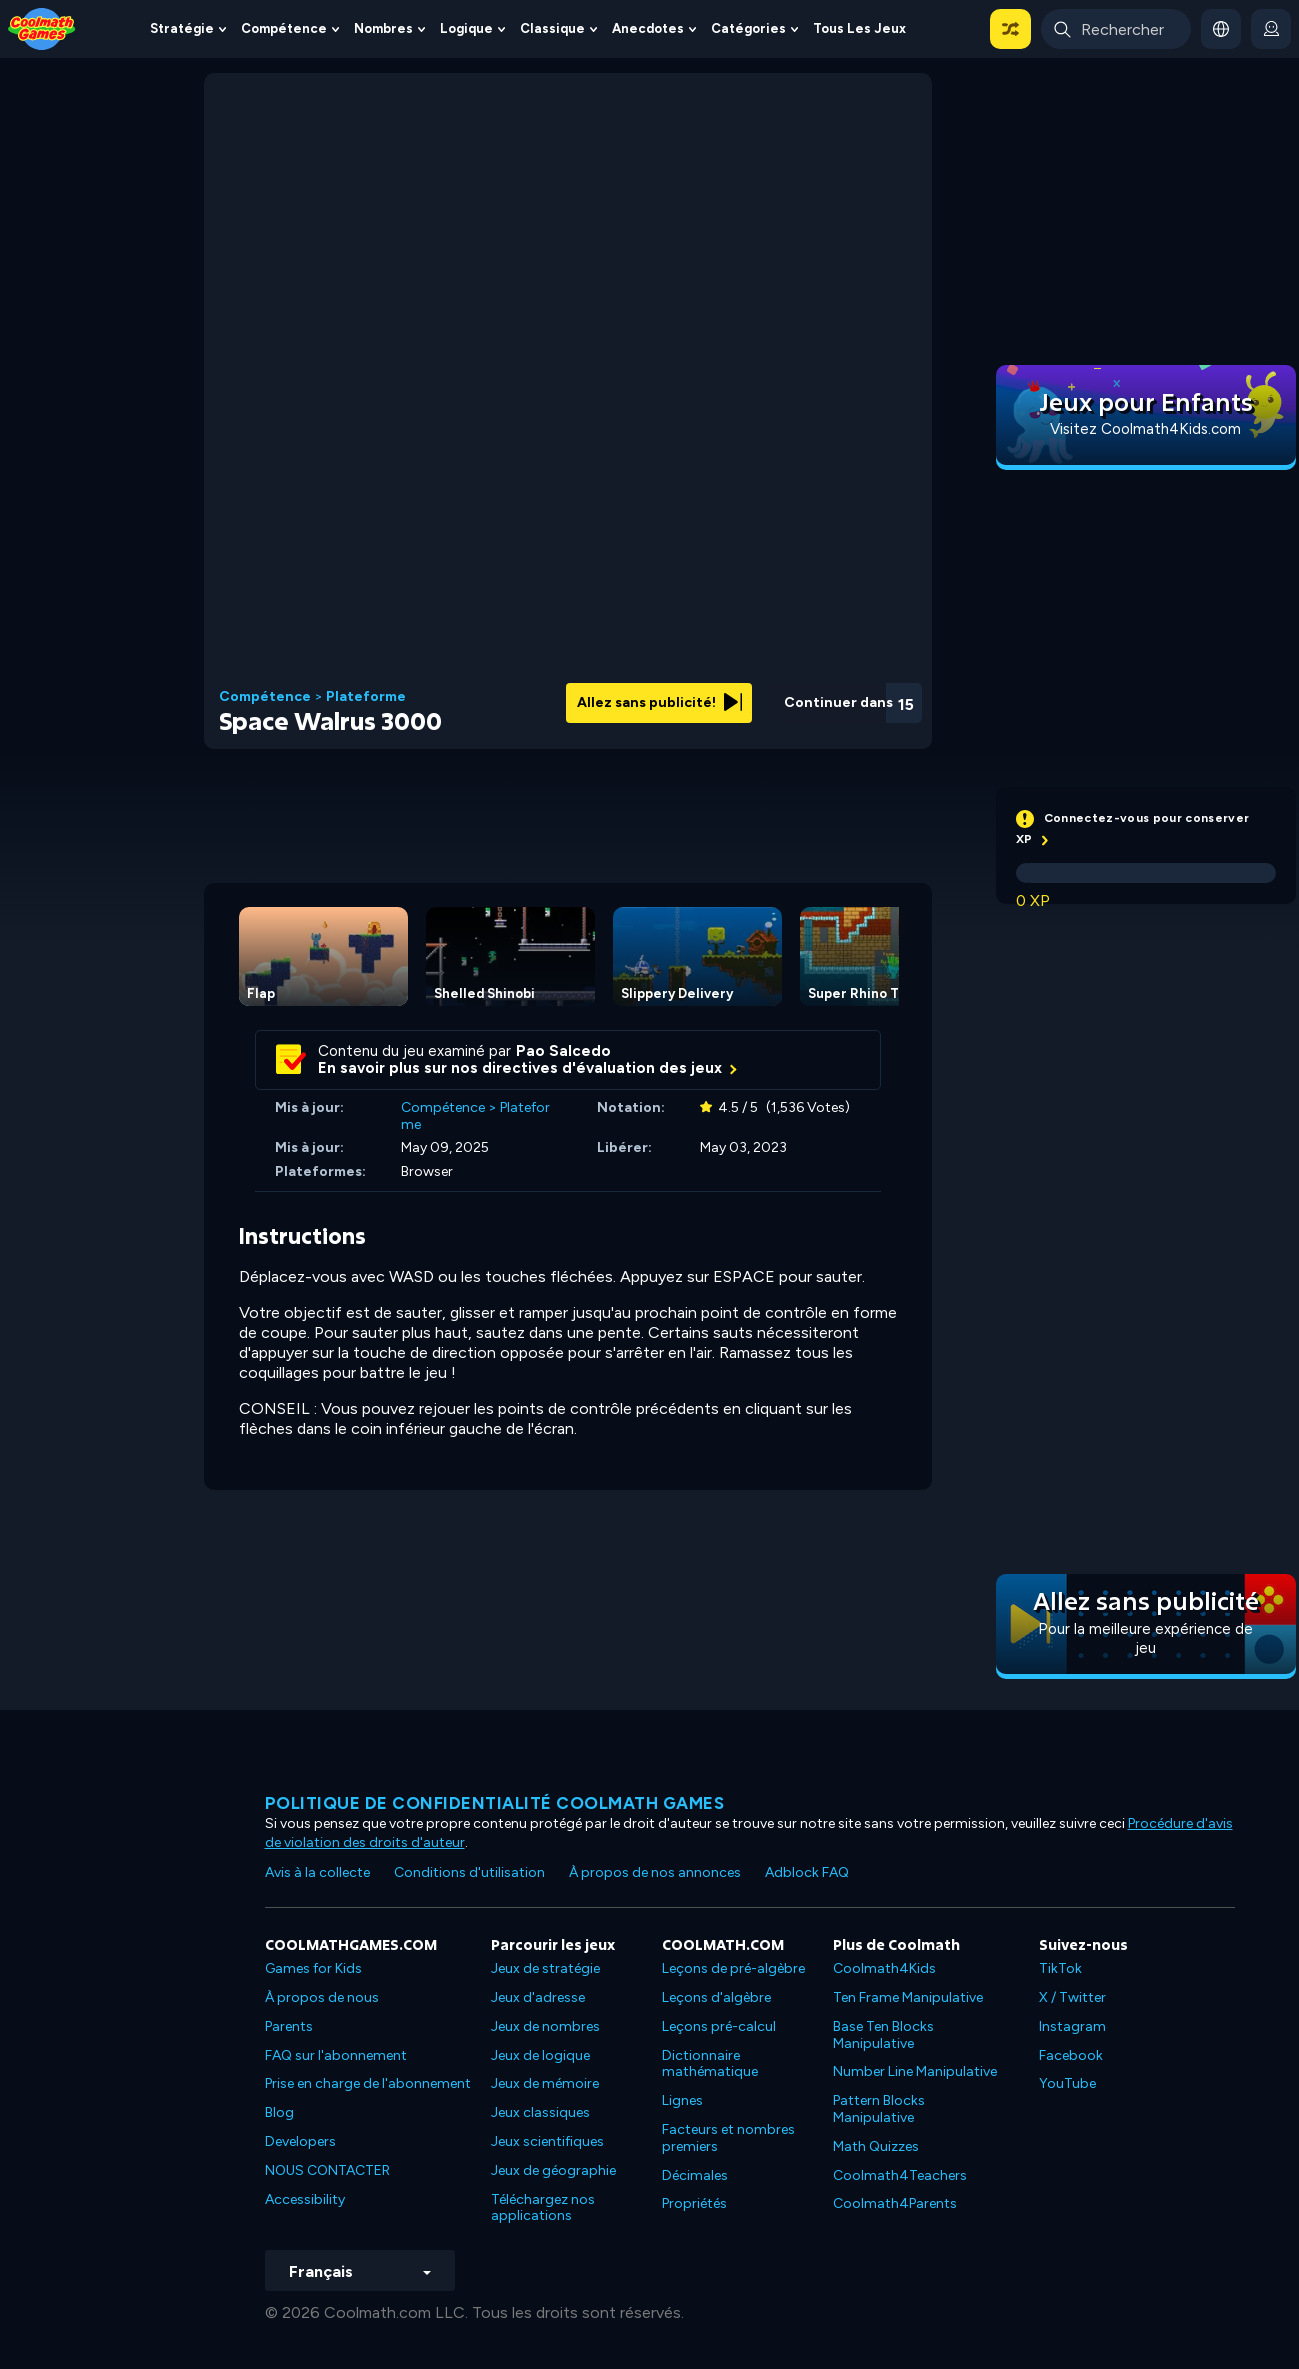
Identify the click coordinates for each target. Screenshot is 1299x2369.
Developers (300, 2141)
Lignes (682, 2100)
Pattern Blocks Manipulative (879, 2109)
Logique (466, 28)
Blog (279, 2112)
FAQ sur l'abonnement (336, 2055)
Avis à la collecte (317, 1872)
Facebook (1071, 2055)
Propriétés (694, 2203)
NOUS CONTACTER (327, 2170)
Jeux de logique (540, 2055)
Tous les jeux (859, 28)
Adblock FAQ (807, 1872)
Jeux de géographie (553, 2170)
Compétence (284, 28)
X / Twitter (1072, 1997)
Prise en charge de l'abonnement (368, 2083)
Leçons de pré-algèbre (733, 1968)
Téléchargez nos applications (543, 2208)
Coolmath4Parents (895, 2203)
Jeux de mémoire (545, 2083)
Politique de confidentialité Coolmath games (495, 1803)
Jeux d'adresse (538, 1997)
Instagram (1072, 2026)
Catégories (748, 28)
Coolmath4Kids (884, 1968)
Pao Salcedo (563, 1051)
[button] (1010, 29)
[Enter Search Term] (1116, 29)
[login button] (1271, 29)
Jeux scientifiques (547, 2141)
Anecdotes (648, 28)
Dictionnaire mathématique (710, 2064)
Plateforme (366, 697)
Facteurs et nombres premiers (728, 2138)
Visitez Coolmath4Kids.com (1145, 429)
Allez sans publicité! (659, 702)
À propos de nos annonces (655, 1872)
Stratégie (182, 28)
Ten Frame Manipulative (908, 1997)
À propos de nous (322, 1997)
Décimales (695, 2175)
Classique (552, 28)
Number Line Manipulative (915, 2071)
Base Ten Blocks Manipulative (883, 2035)
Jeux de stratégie (545, 1968)
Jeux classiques (540, 2112)
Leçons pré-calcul (719, 2026)
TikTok (1060, 1968)
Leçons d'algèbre (716, 1997)
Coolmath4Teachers (900, 2175)
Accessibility (305, 2199)
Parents (289, 2026)
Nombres (383, 28)
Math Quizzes (876, 2146)
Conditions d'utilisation (469, 1872)
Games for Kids (313, 1968)
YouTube (1067, 2083)
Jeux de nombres (545, 2026)
